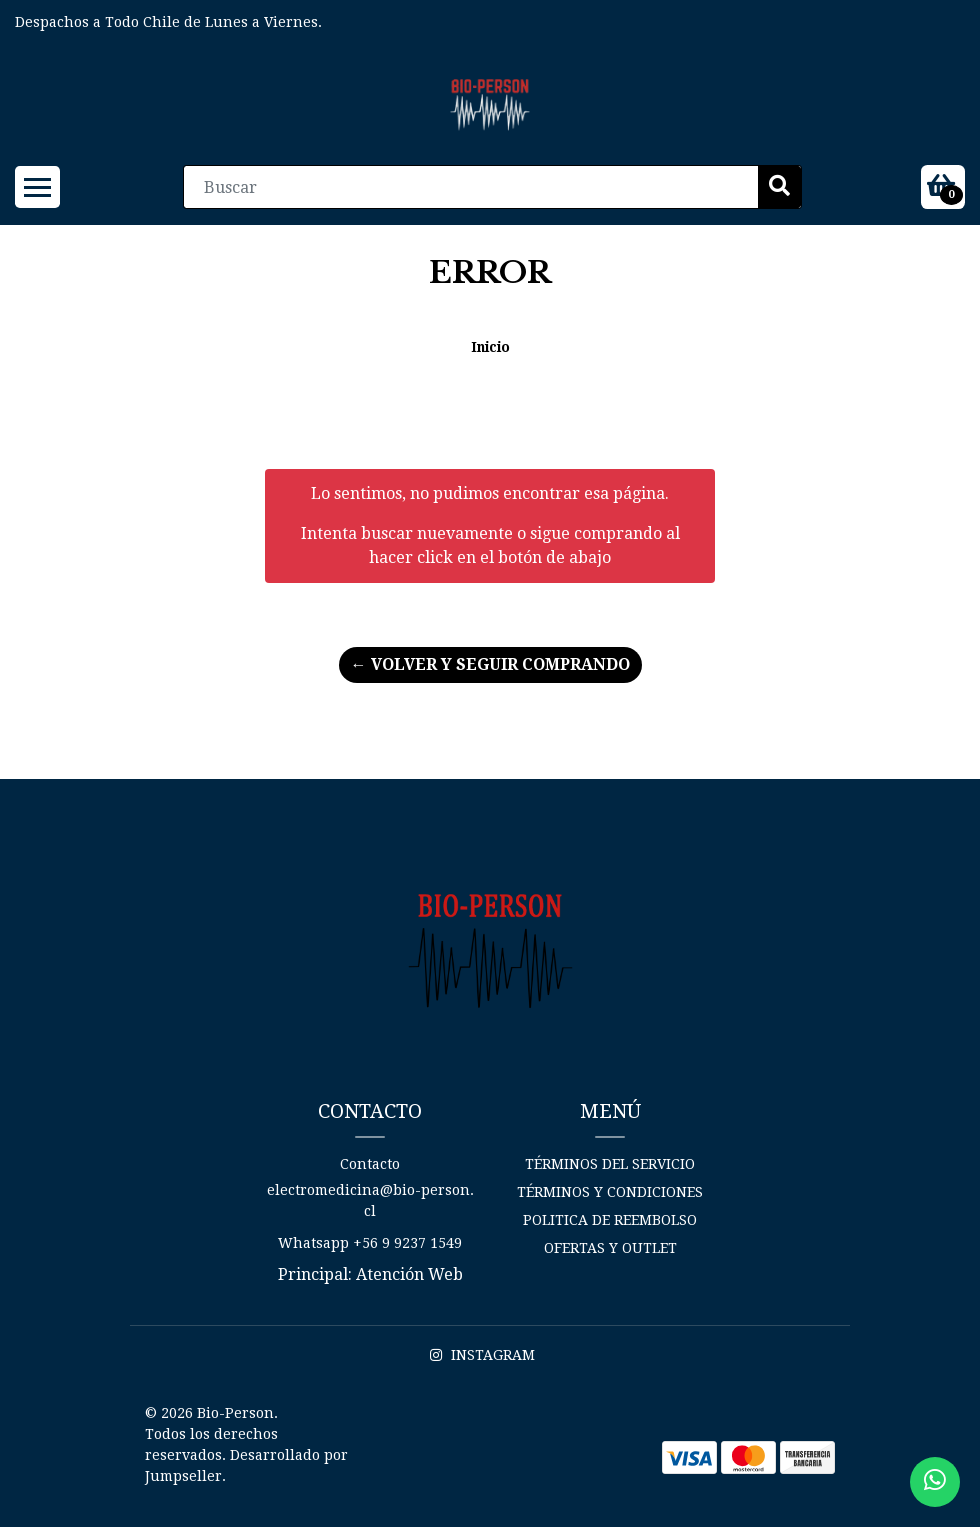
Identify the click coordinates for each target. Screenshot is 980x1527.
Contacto (370, 1164)
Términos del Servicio (610, 1164)
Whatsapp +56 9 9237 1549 (370, 1243)
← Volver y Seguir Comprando (490, 664)
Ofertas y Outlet (610, 1248)
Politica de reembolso (610, 1220)
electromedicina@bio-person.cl (370, 1200)
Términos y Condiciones (610, 1192)
